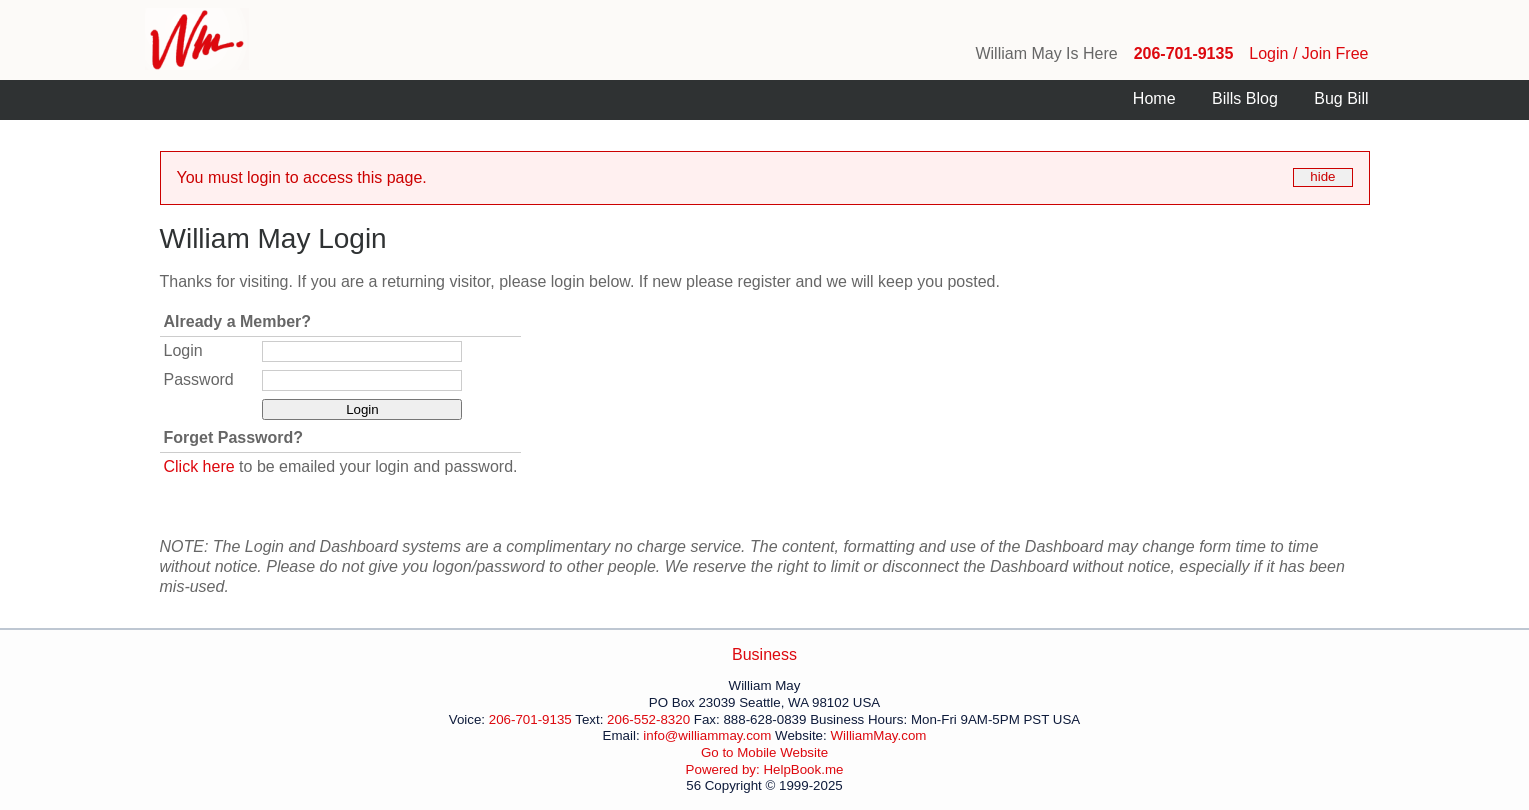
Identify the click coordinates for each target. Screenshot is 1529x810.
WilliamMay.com (878, 735)
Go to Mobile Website (764, 752)
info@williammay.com (707, 735)
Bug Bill (1341, 98)
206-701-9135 (1184, 53)
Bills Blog (1245, 98)
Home (1154, 98)
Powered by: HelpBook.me (765, 769)
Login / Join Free (1308, 53)
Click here (199, 466)
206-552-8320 (648, 719)
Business (764, 654)
